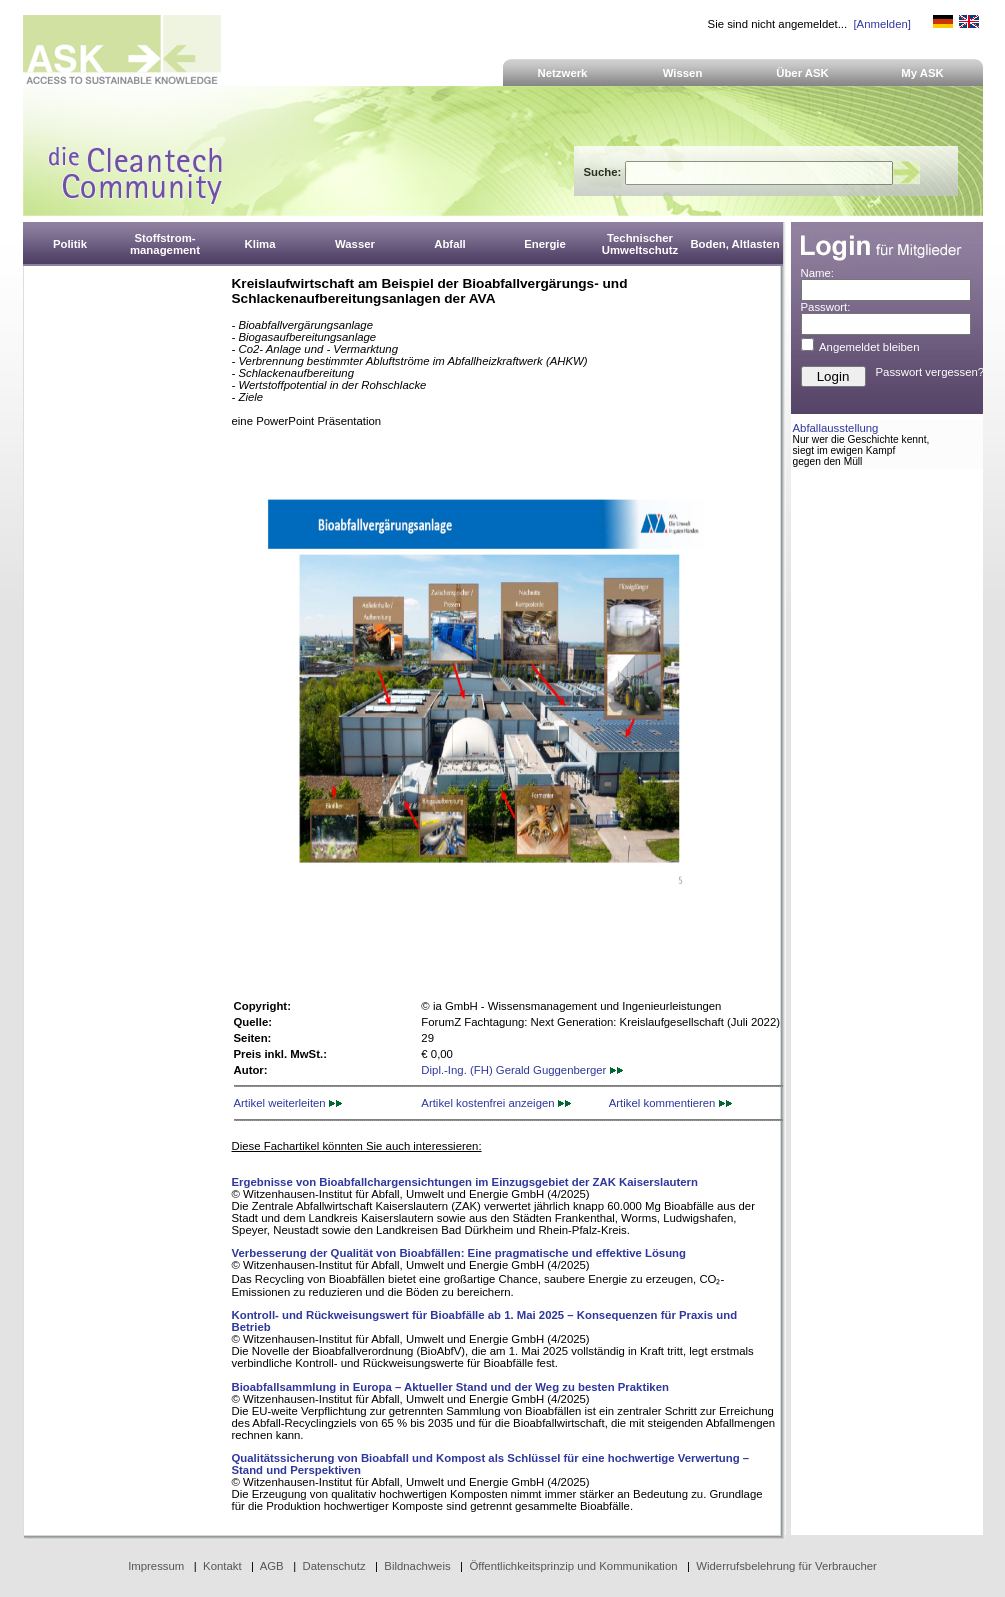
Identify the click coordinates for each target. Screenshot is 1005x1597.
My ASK (922, 73)
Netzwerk (563, 73)
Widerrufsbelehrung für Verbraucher (786, 1566)
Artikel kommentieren (670, 1103)
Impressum (156, 1566)
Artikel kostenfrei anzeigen (495, 1103)
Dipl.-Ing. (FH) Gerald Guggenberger (521, 1070)
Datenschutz (333, 1566)
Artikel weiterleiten (288, 1103)
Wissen (683, 73)
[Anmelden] (881, 24)
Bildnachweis (417, 1566)
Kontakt (222, 1566)
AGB (272, 1566)
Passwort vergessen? (930, 372)
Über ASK (802, 73)
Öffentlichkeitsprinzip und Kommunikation (573, 1566)
